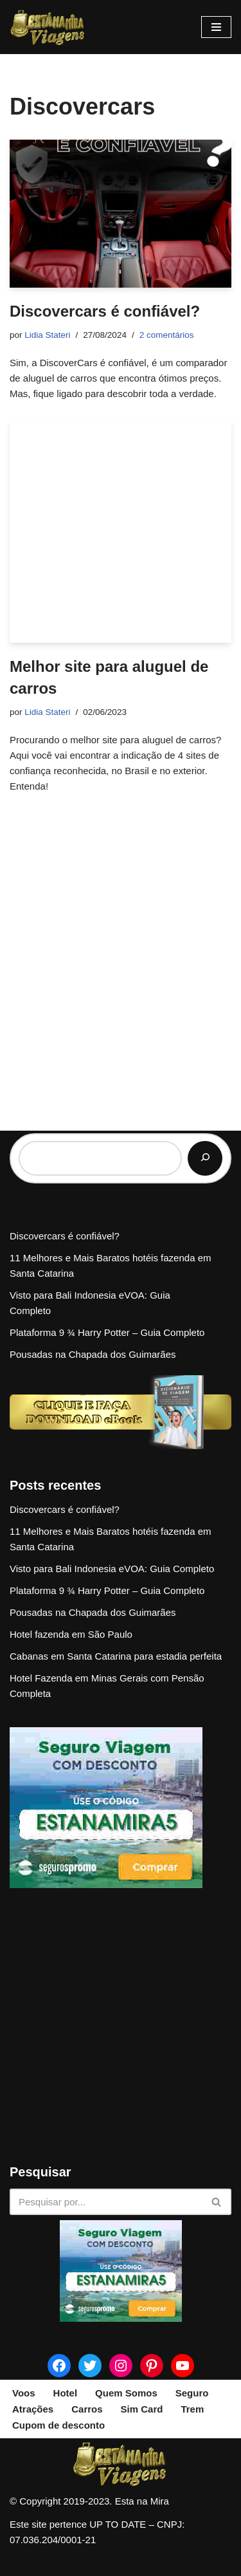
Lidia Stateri (47, 335)
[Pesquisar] (205, 1158)
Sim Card (142, 2409)
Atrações (32, 2409)
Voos (23, 2392)
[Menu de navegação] (216, 27)
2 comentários (166, 335)
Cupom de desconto (58, 2425)
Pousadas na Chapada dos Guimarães (93, 1354)
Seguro (192, 2392)
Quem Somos (126, 2392)
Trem (192, 2409)
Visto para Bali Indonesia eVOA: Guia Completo (112, 1568)
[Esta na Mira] (48, 27)
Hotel (65, 2392)
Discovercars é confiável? (105, 311)
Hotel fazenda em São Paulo (71, 1634)
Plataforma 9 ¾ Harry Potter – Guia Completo (107, 1332)
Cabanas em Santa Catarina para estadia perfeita (116, 1656)
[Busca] (106, 2202)
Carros (86, 2409)
